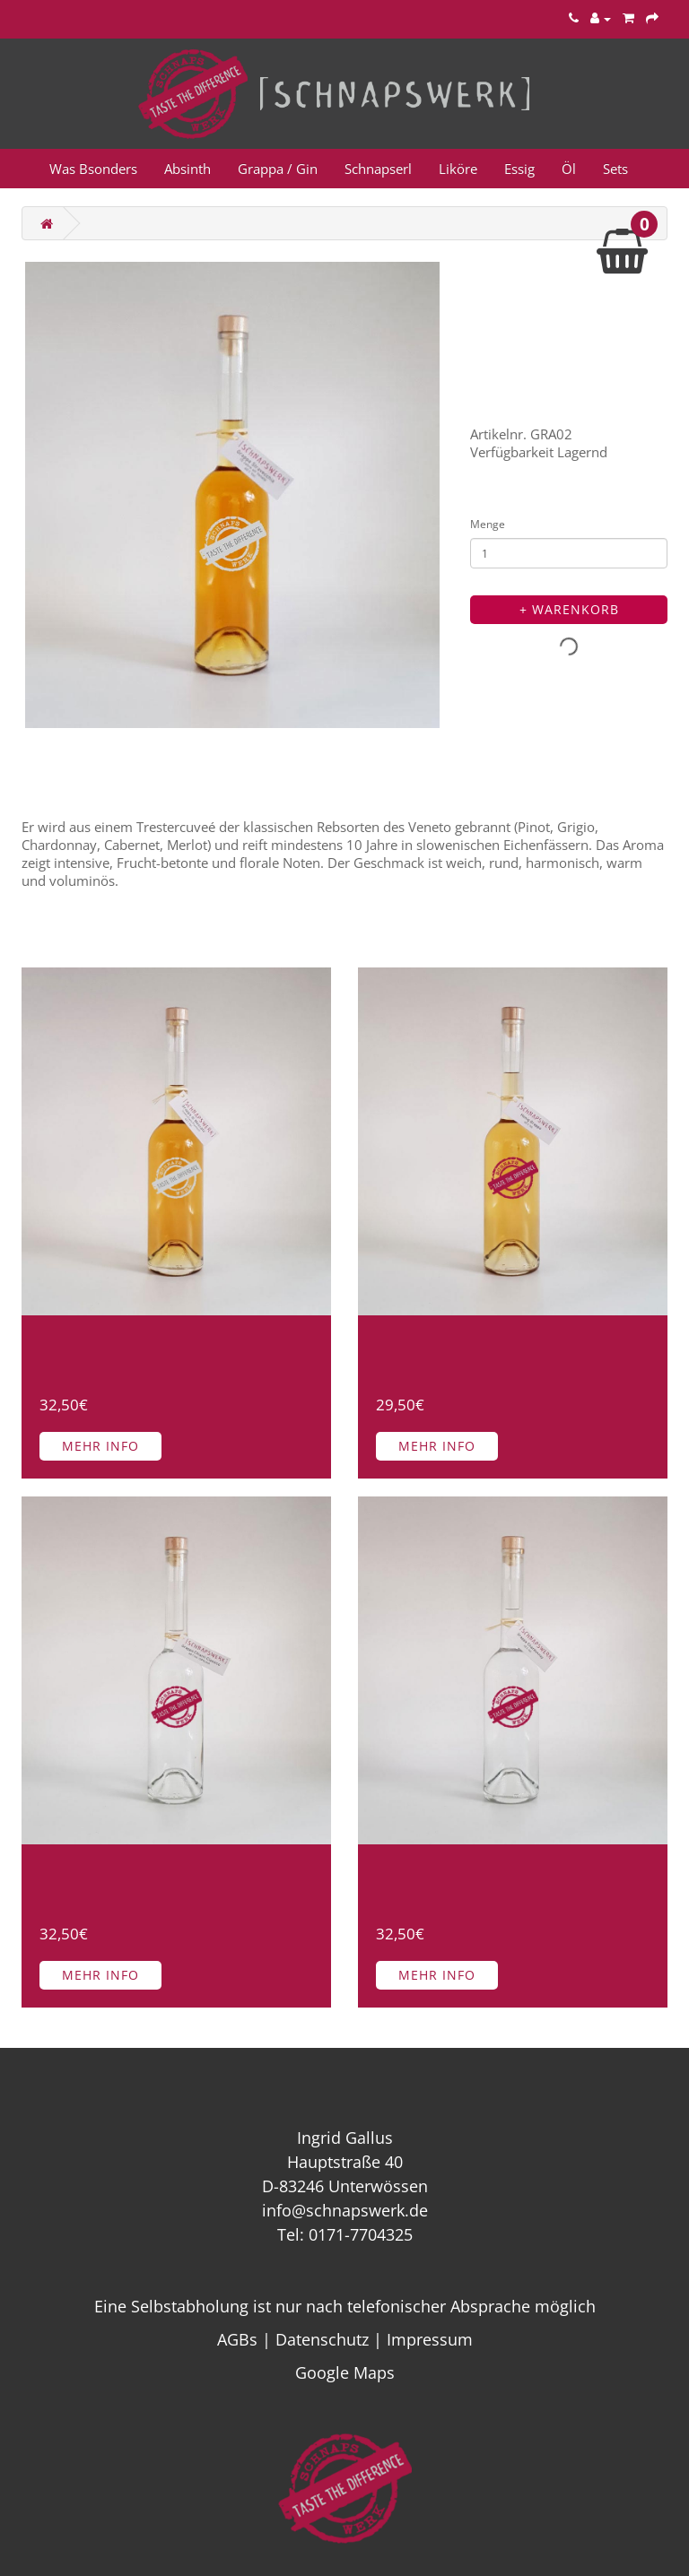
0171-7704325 (361, 2234)
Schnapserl (378, 169)
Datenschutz (322, 2339)
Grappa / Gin (278, 169)
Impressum (430, 2339)
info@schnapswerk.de (345, 2210)
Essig (519, 169)
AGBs (237, 2339)
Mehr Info (100, 1445)
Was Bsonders (93, 169)
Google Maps (345, 2372)
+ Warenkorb (569, 609)
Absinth (187, 169)
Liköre (458, 169)
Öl (569, 169)
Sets (615, 169)
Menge (487, 524)
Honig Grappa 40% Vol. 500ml (484, 1352)
